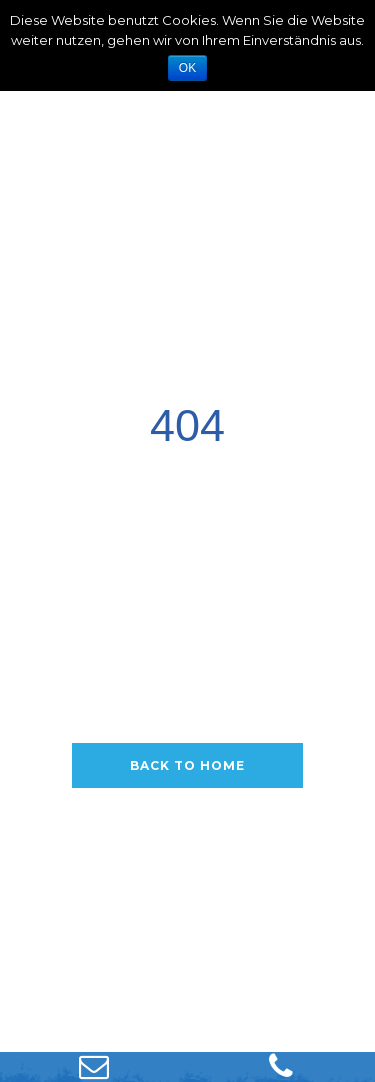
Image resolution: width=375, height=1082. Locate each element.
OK (187, 68)
